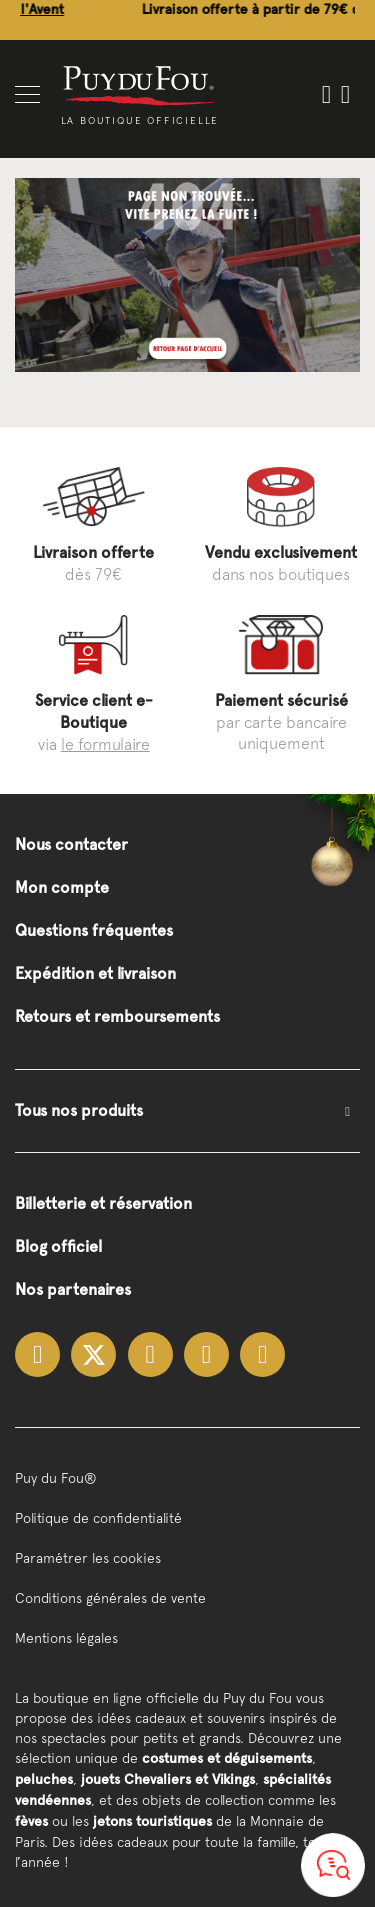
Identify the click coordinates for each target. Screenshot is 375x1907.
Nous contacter (71, 844)
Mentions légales (66, 1638)
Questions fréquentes (94, 930)
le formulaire (105, 744)
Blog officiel (58, 1246)
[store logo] (140, 84)
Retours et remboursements (117, 1016)
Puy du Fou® (56, 1478)
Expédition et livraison (95, 973)
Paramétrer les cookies (88, 1558)
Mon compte (62, 887)
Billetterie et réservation (103, 1203)
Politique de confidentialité (98, 1518)
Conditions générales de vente (110, 1598)
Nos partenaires (73, 1289)
